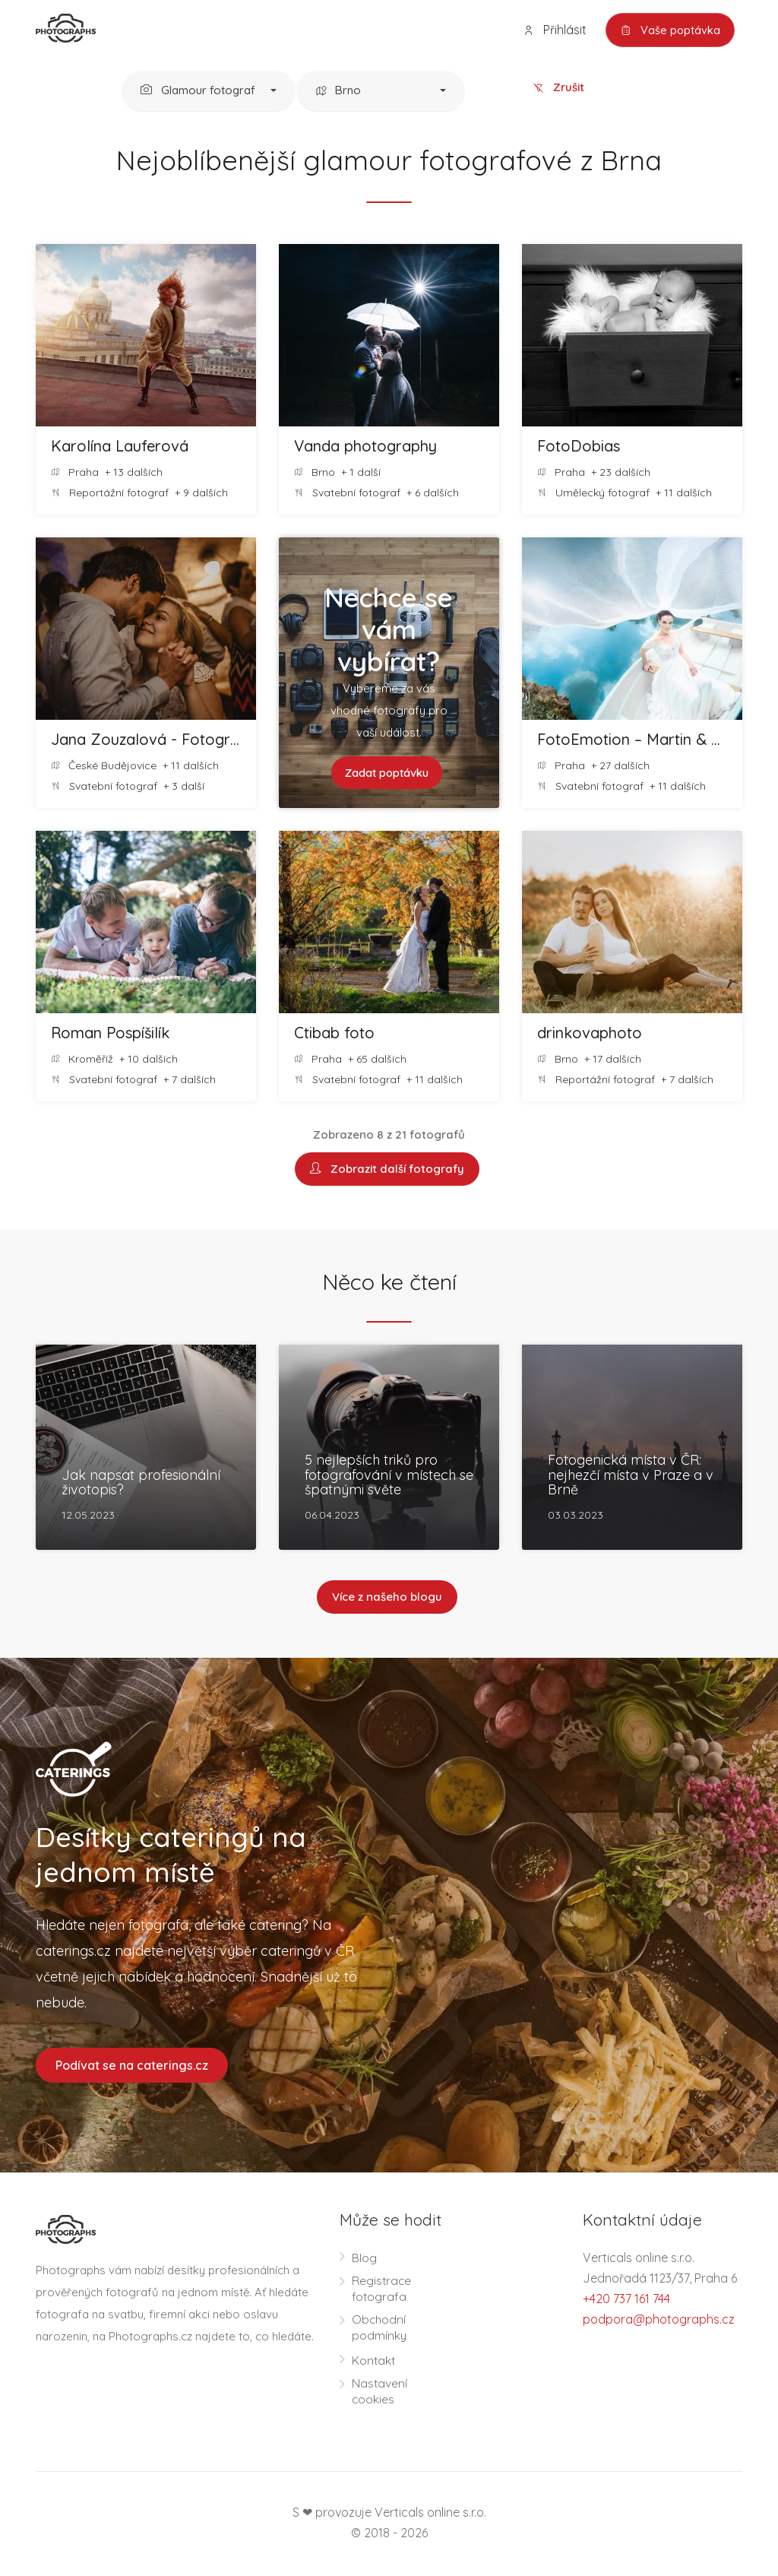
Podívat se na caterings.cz (131, 2066)
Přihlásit (551, 30)
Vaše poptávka (668, 30)
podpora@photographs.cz (659, 2321)
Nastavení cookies (380, 2393)
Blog (364, 2259)
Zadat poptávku (386, 773)
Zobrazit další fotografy (387, 1170)
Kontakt (374, 2362)
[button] (209, 91)
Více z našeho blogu (387, 1599)
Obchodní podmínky (379, 2329)
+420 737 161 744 (626, 2300)
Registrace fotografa (382, 2290)
